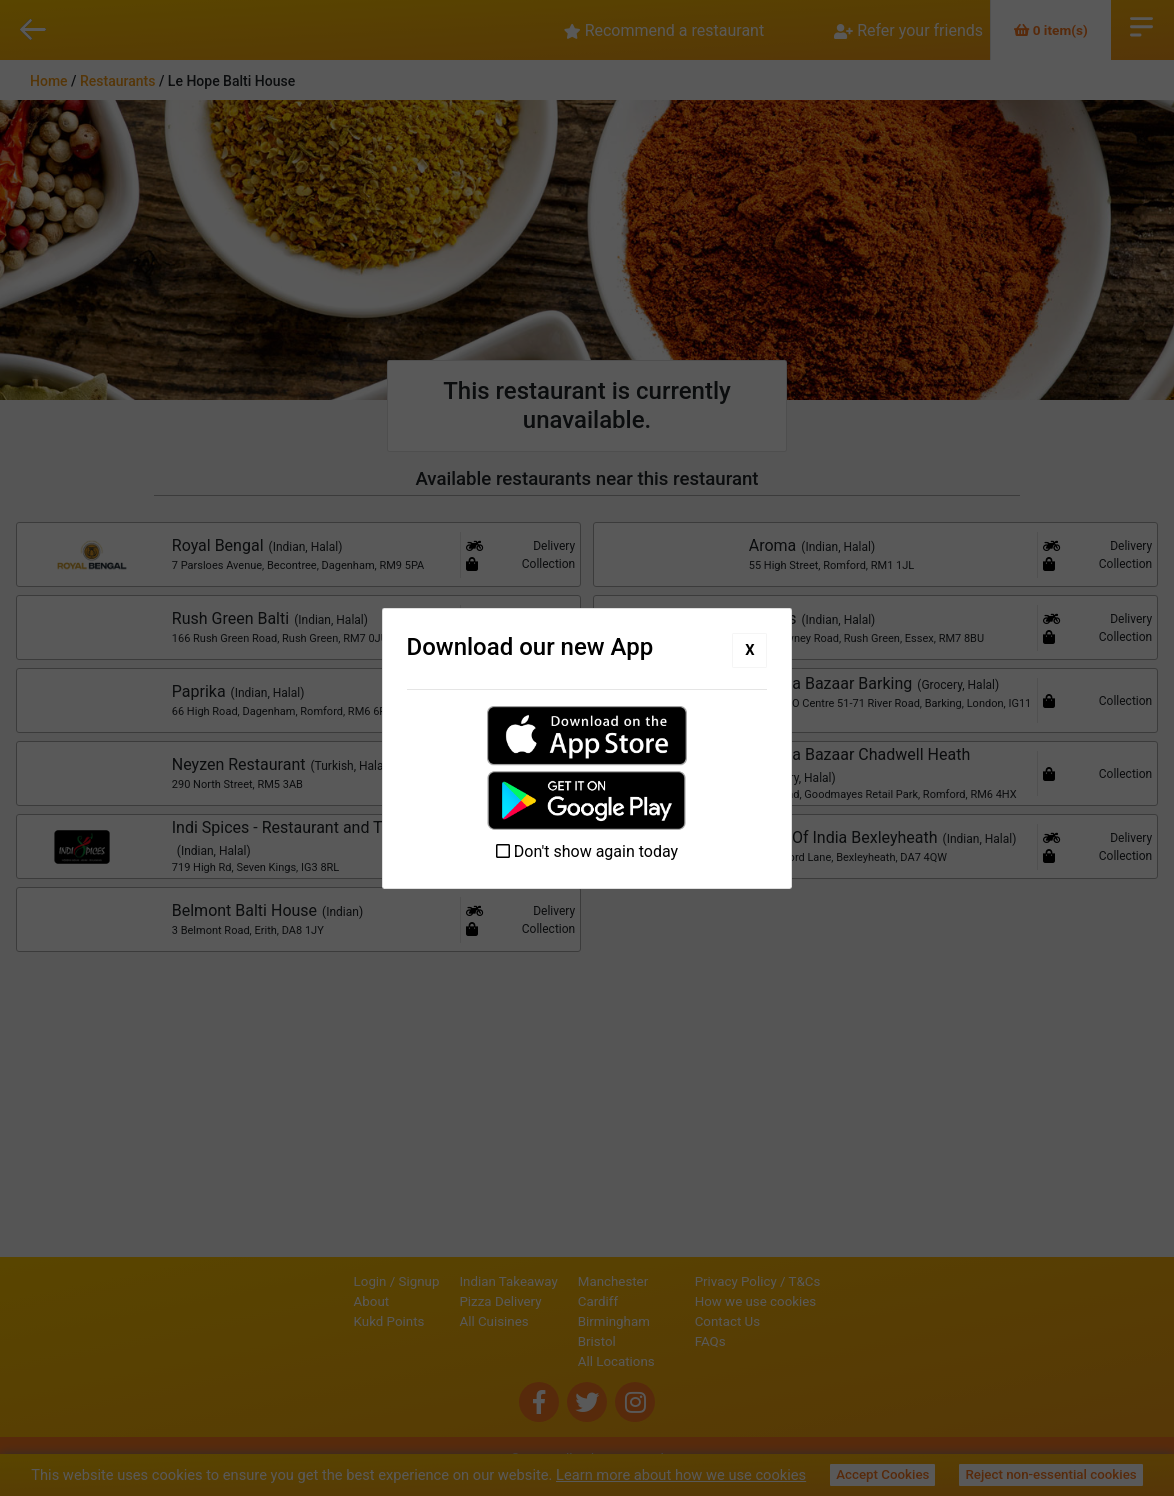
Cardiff (530, 1296)
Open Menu (1141, 25)
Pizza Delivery (433, 1296)
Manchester (545, 1276)
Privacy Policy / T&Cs (826, 1276)
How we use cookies (824, 1296)
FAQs (778, 1336)
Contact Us (795, 1316)
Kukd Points (321, 1316)
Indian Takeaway (441, 1276)
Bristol (529, 1336)
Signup (351, 1276)
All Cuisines (426, 1316)
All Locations (548, 1356)
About (304, 1296)
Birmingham (546, 1316)
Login (302, 1276)
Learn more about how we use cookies (681, 1475)
